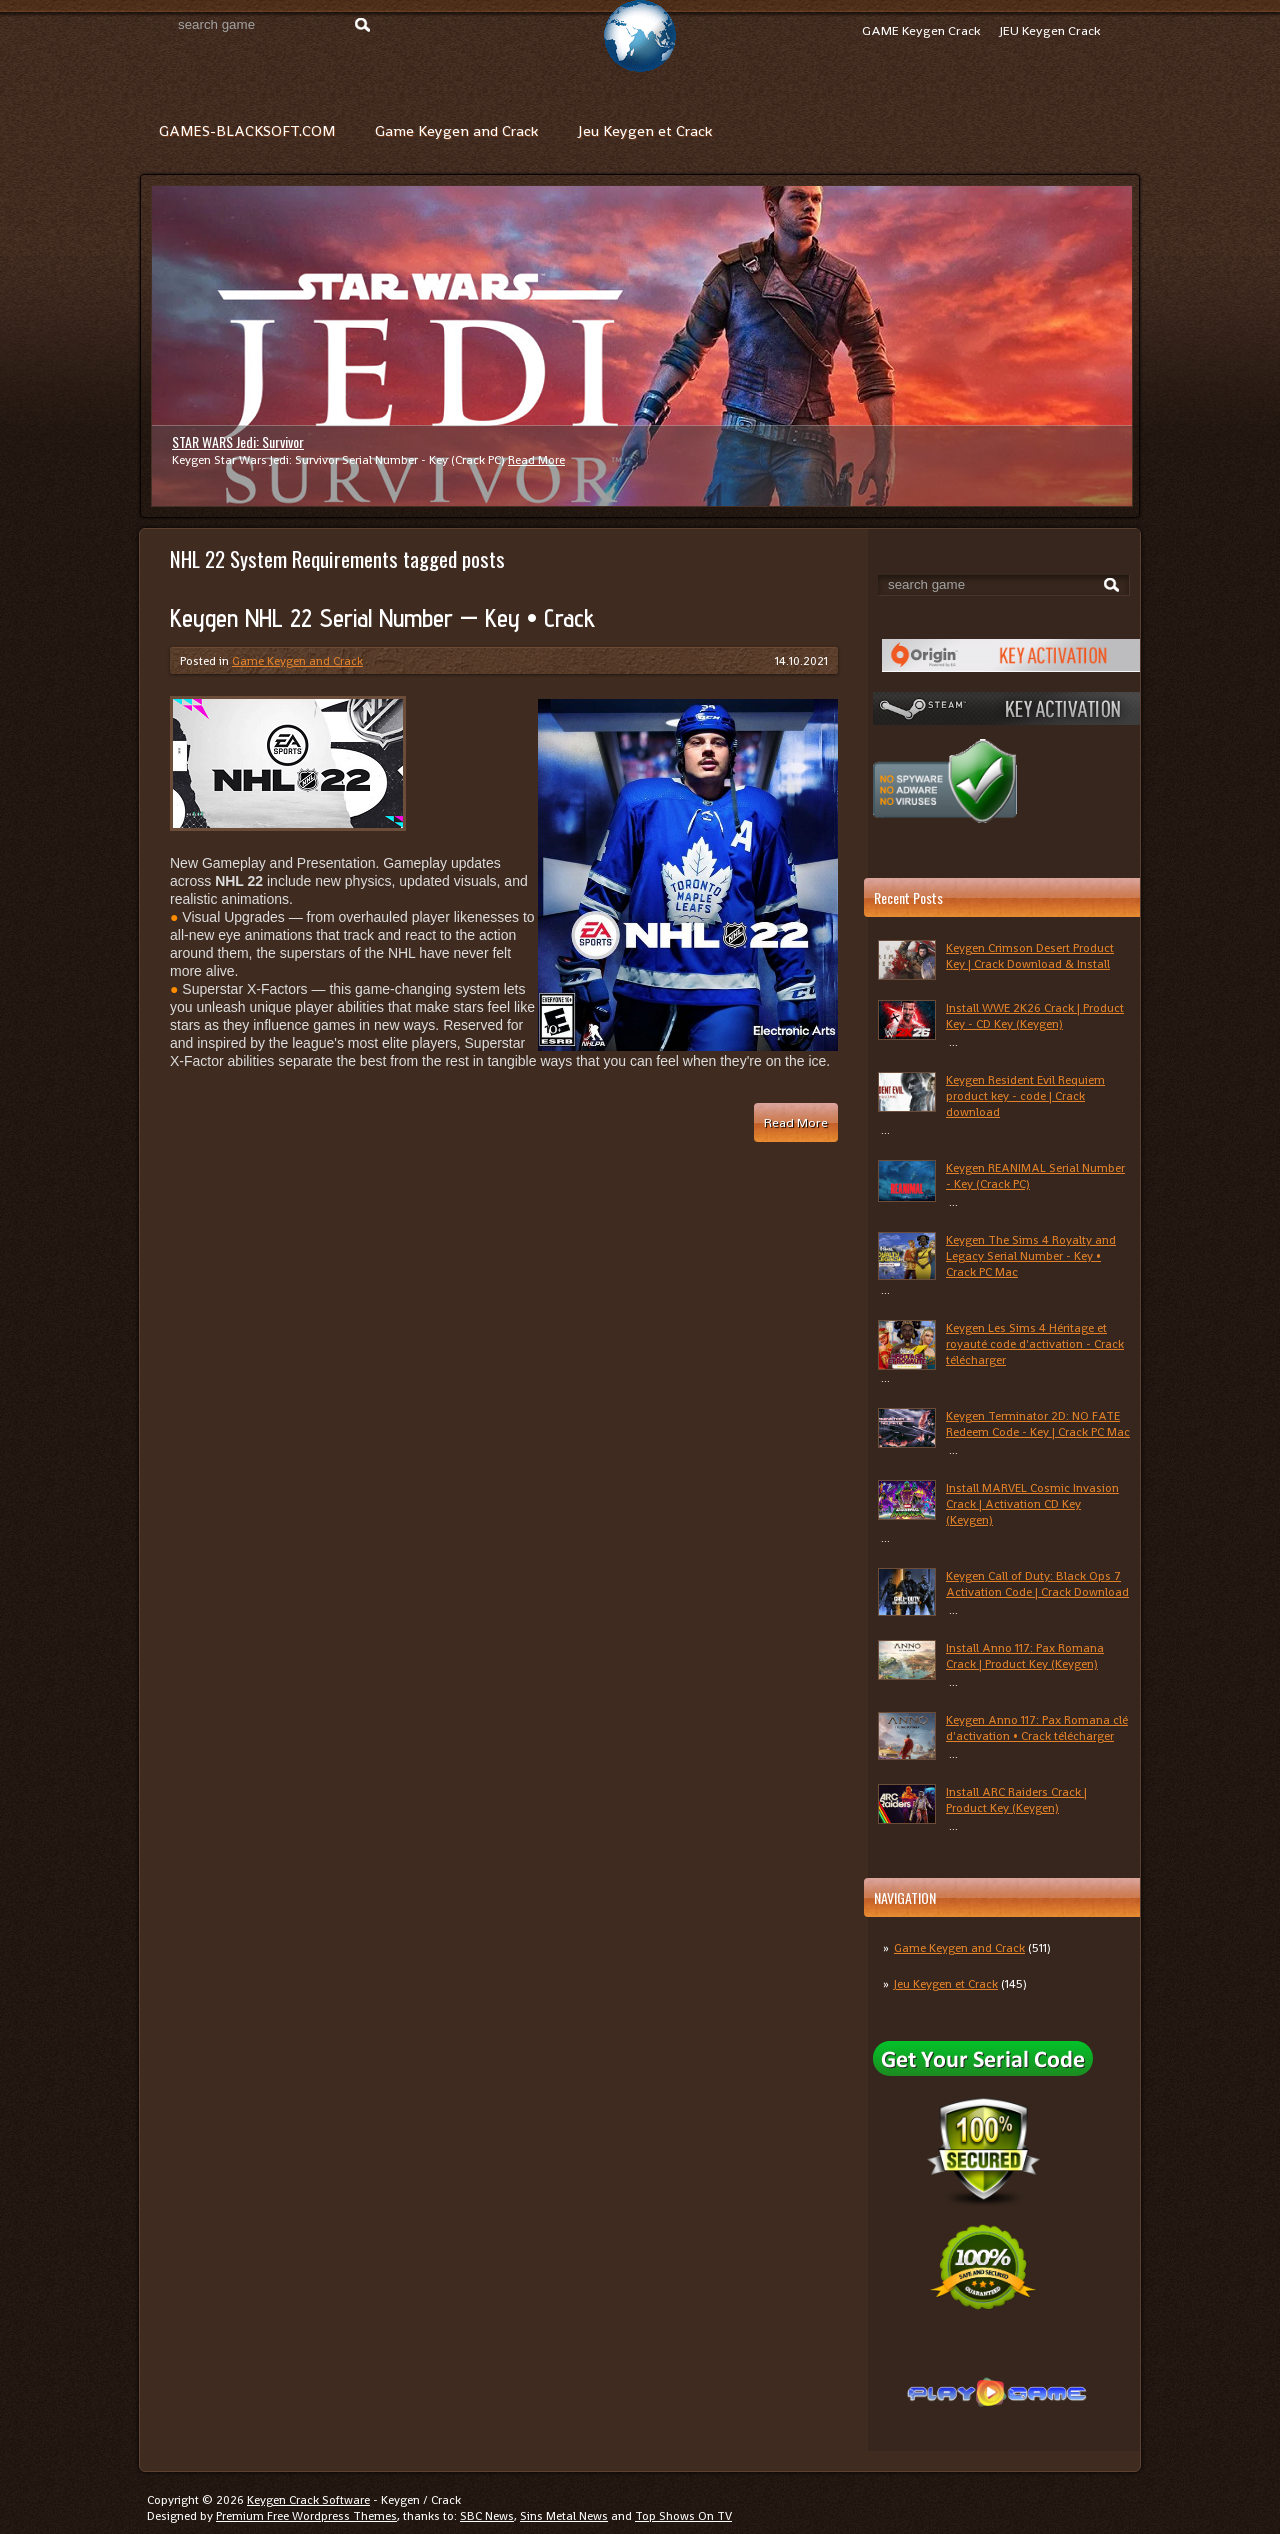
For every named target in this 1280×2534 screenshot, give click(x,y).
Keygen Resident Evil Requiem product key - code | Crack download (1025, 1096)
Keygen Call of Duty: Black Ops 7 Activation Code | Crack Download (1037, 1584)
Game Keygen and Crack (456, 130)
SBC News (487, 2516)
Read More (536, 460)
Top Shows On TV (683, 2516)
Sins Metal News (564, 2516)
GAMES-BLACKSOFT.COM (247, 130)
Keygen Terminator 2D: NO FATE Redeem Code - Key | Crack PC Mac (1038, 1424)
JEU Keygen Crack (1050, 30)
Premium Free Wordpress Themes (306, 2516)
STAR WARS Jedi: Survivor (238, 441)
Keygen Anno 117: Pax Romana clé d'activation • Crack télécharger (1037, 1728)
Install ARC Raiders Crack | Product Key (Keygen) (1016, 1800)
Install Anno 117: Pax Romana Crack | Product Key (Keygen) (1025, 1656)
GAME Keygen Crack (921, 30)
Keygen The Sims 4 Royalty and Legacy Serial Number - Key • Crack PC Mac (1031, 1256)
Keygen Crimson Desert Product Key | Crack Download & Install (1030, 956)
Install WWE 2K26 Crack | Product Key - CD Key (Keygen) (1035, 1016)
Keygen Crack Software (308, 2500)
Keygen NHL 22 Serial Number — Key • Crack (382, 618)
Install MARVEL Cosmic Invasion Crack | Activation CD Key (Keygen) (1032, 1504)
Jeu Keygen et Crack (645, 130)
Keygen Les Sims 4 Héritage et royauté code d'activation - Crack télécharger (1035, 1344)
